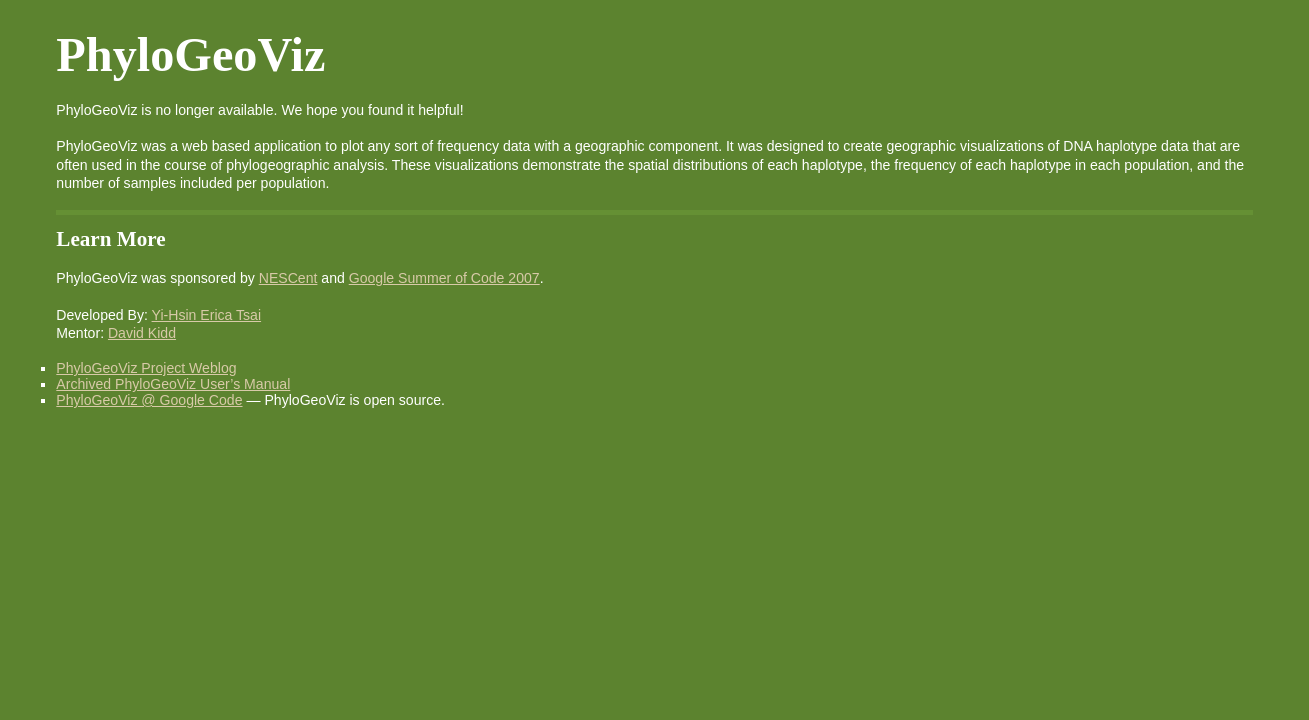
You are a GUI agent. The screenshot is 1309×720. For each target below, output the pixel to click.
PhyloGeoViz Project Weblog (146, 368)
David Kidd (142, 333)
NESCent (288, 278)
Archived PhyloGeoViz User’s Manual (173, 384)
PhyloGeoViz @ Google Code (149, 400)
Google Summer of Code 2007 (444, 278)
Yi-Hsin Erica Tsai (207, 315)
